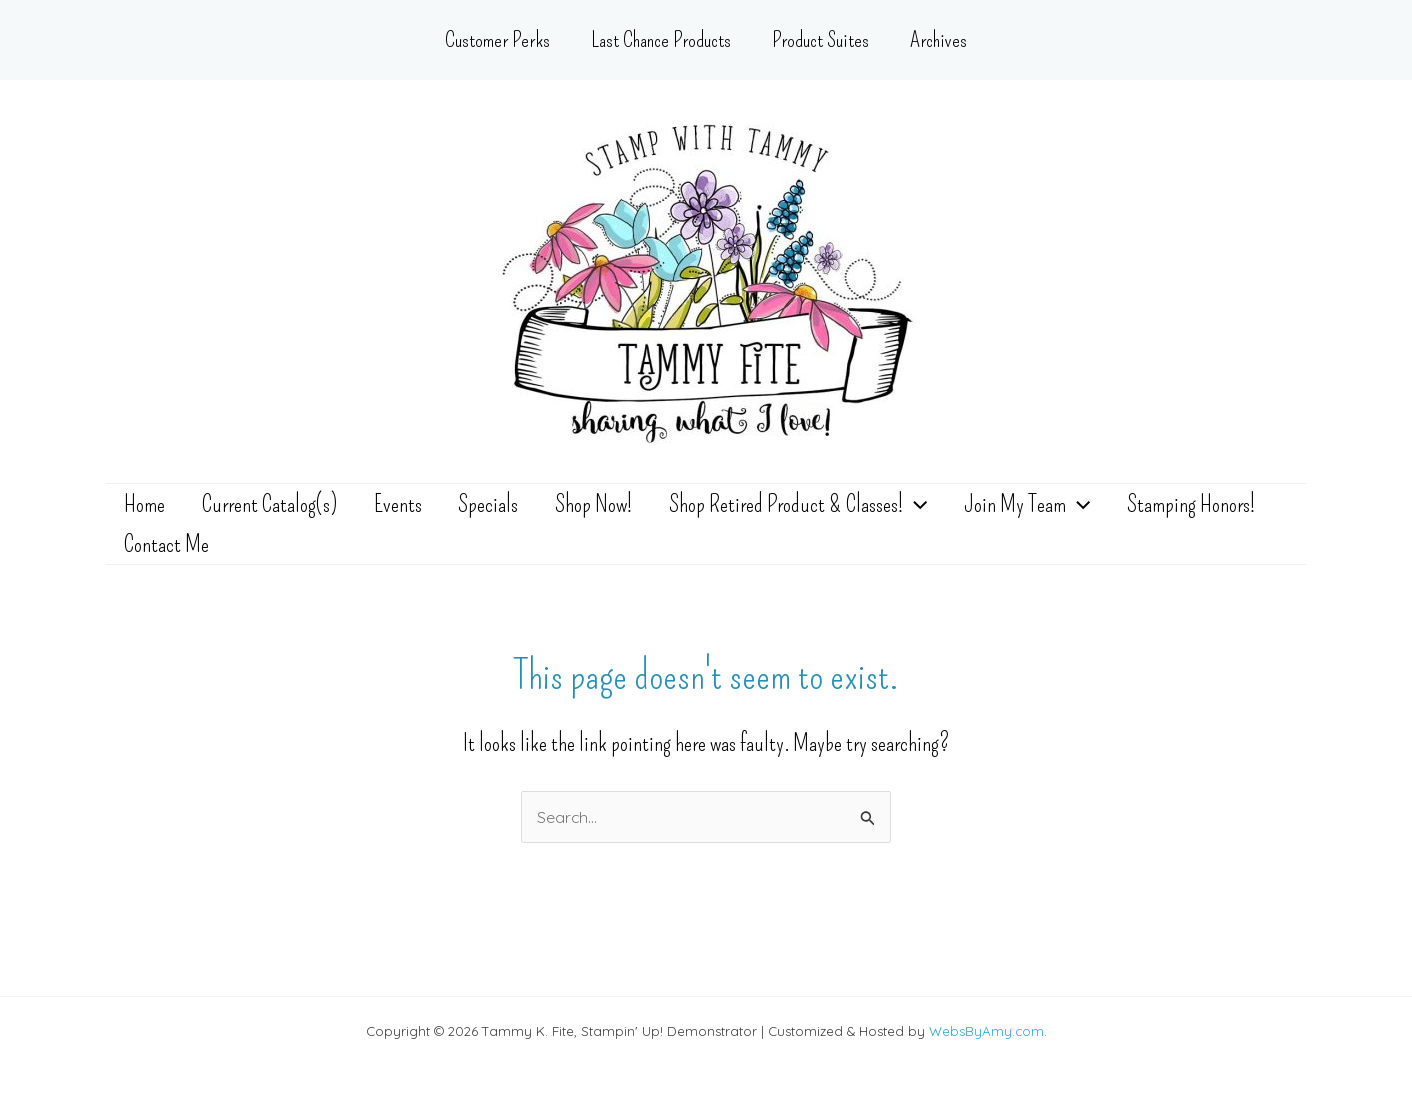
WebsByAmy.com (986, 1031)
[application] (878, 514)
